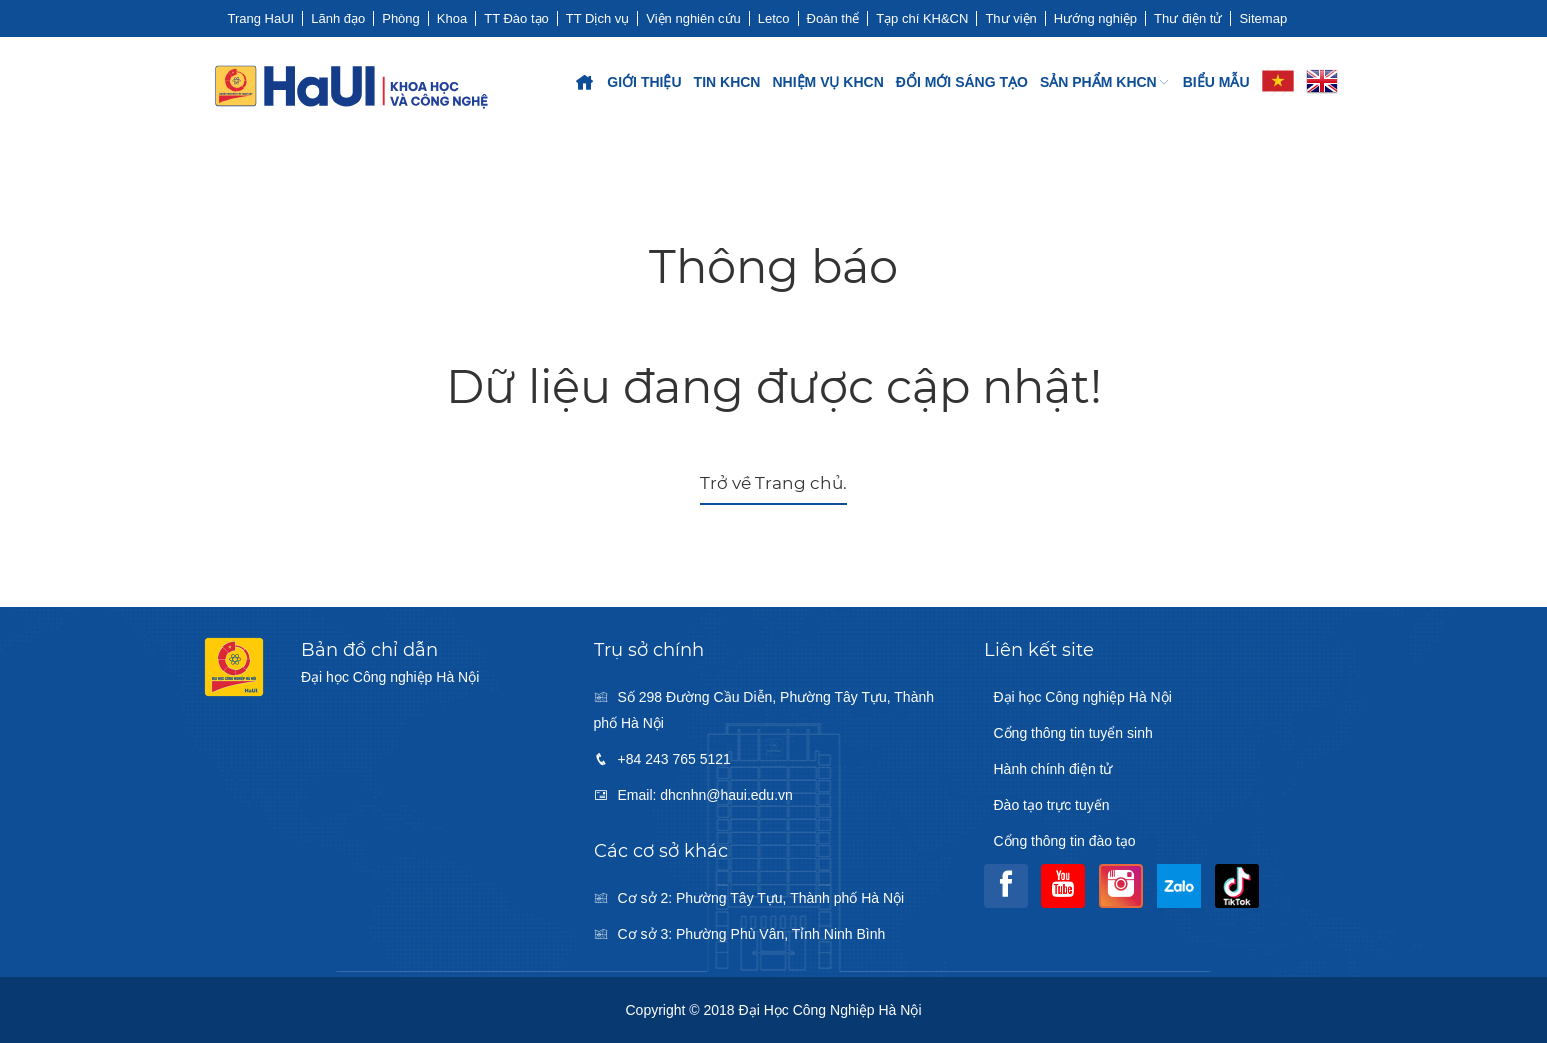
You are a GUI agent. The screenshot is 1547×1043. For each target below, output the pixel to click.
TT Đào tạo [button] (516, 18)
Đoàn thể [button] (833, 18)
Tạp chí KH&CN (922, 18)
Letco (774, 18)
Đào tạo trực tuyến (1052, 805)
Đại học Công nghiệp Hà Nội (1083, 697)
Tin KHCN (727, 82)
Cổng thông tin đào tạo (1065, 841)
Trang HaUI (261, 18)
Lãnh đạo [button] (338, 18)
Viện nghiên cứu (693, 18)
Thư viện (1010, 18)
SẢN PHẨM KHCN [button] (1105, 82)
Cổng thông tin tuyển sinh (1073, 733)
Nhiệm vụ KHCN (827, 82)
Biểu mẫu (1216, 82)
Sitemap (1263, 18)
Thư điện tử (1188, 18)
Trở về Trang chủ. (773, 483)
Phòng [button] (401, 18)
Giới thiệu (644, 82)
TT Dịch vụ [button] (598, 18)
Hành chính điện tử (1053, 769)
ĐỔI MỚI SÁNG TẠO (962, 82)
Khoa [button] (452, 18)
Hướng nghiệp (1095, 18)
